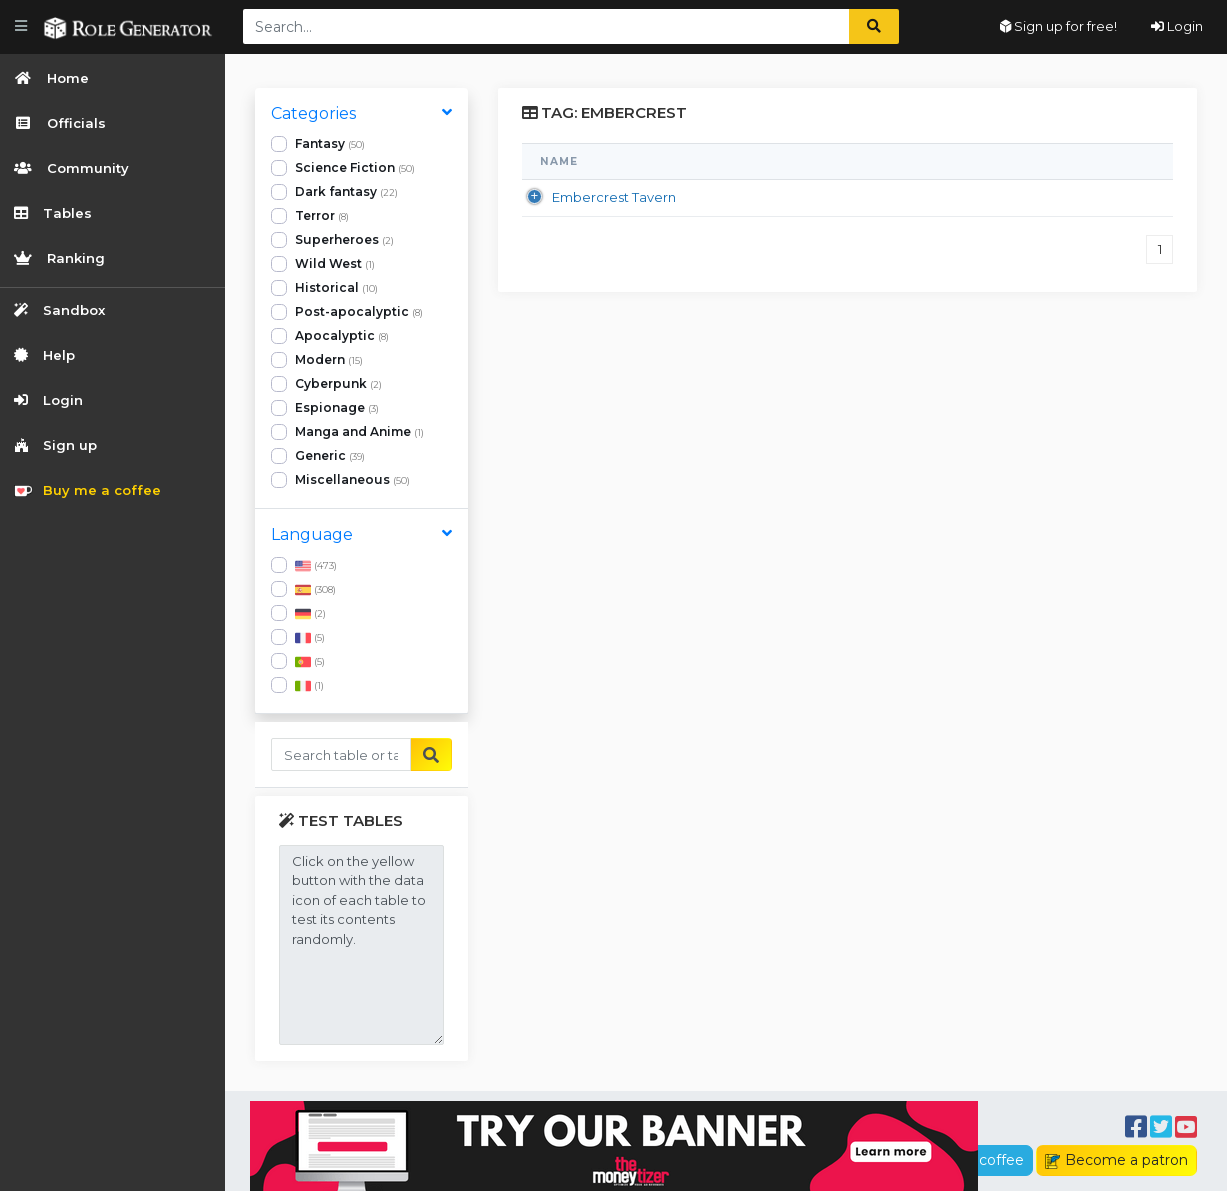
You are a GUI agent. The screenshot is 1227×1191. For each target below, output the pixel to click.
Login (1177, 26)
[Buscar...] (341, 755)
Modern (329, 359)
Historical (336, 287)
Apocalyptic (342, 335)
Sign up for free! (1058, 26)
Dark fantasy (346, 191)
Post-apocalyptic (359, 311)
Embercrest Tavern (614, 203)
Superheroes (344, 239)
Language (312, 534)
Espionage (337, 407)
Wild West (335, 263)
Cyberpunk (338, 383)
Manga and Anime (359, 431)
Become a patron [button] (1116, 1160)
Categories (313, 113)
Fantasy (330, 143)
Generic (330, 455)
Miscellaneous (352, 479)
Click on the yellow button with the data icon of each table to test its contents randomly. (361, 945)
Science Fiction (355, 167)
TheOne (1057, 202)
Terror (322, 215)
